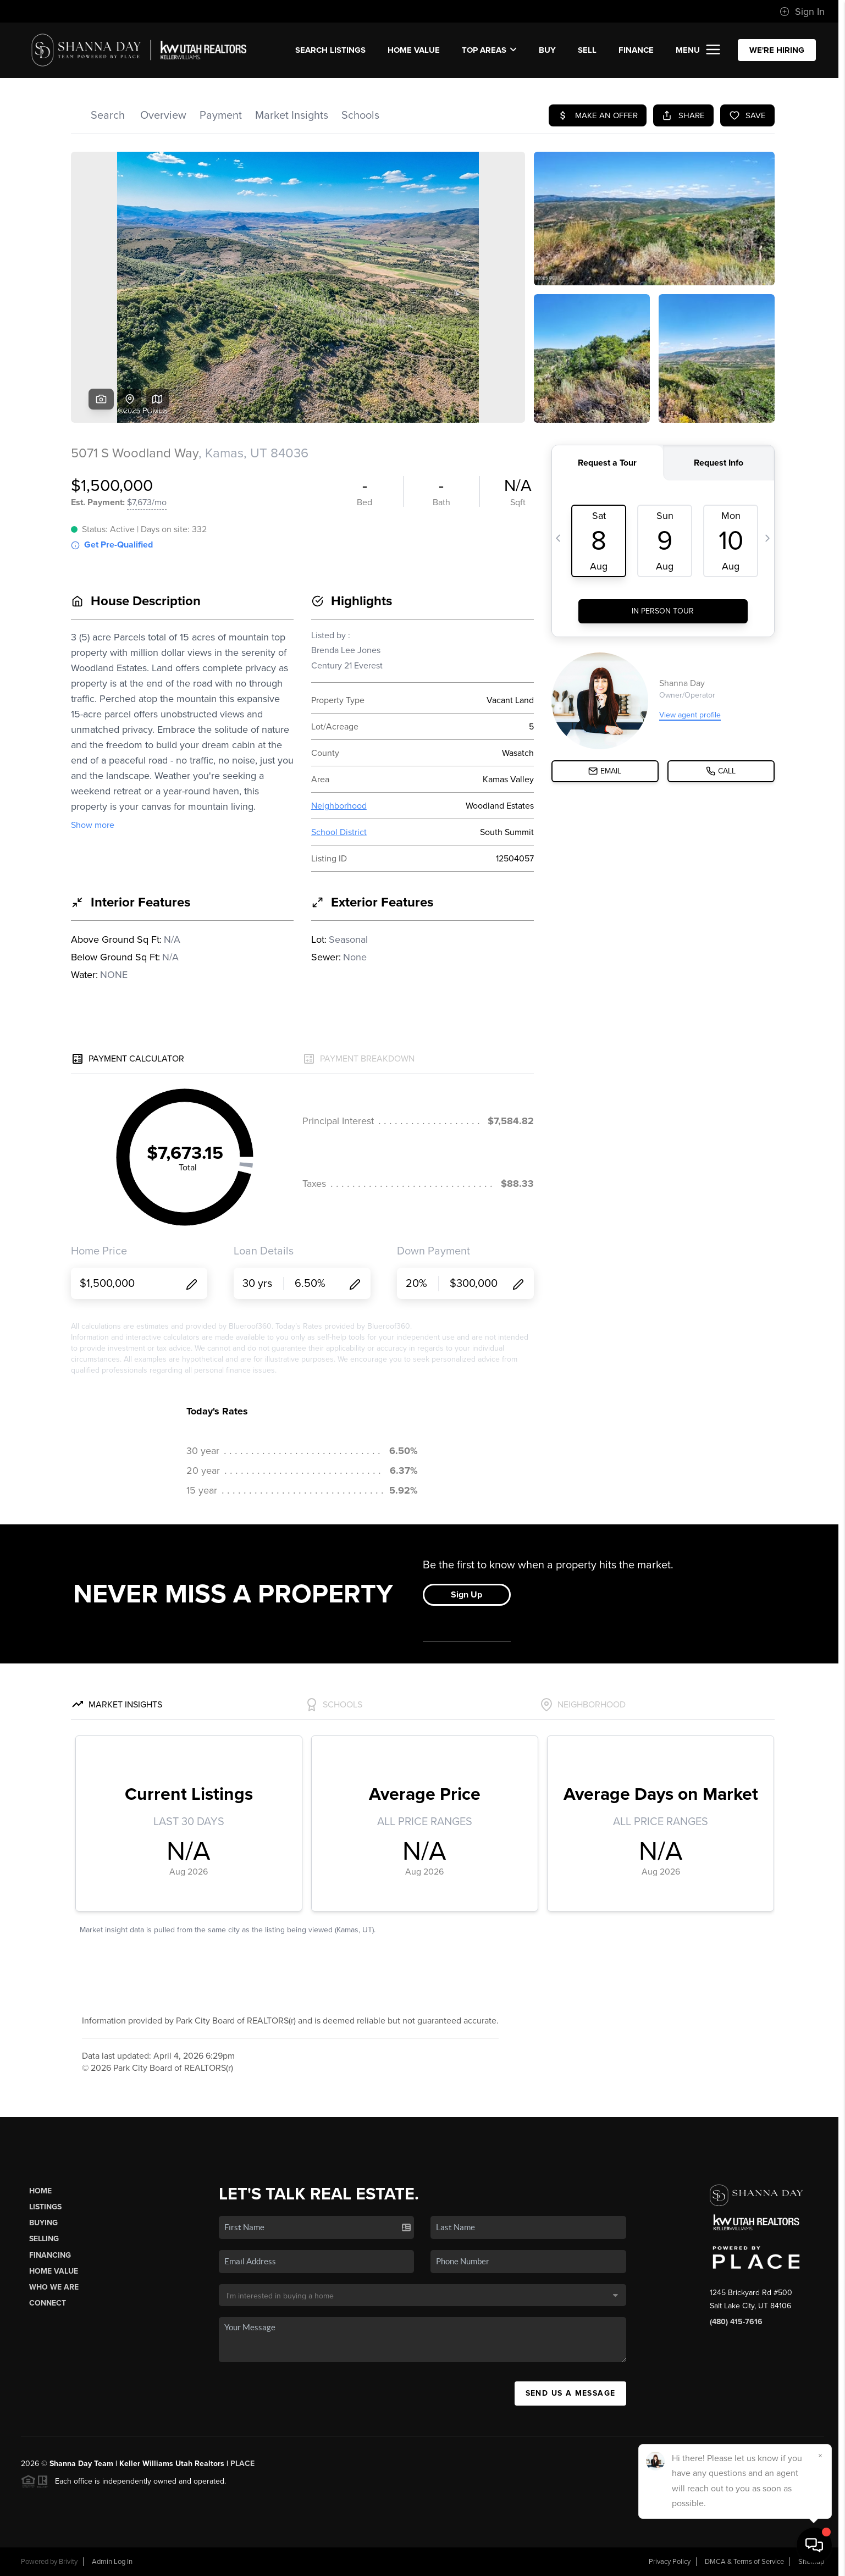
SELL (587, 50)
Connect (47, 2303)
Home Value (414, 50)
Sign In (802, 11)
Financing (50, 2255)
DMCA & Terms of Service (744, 2561)
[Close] (820, 2455)
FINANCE (636, 50)
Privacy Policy (670, 2561)
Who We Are (54, 2287)
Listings (45, 2207)
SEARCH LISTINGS (330, 50)
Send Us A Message (571, 2393)
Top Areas (489, 50)
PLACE (242, 2463)
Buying (43, 2222)
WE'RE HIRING (776, 50)
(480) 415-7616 (736, 2321)
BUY (547, 50)
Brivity (68, 2561)
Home (40, 2191)
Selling (44, 2238)
